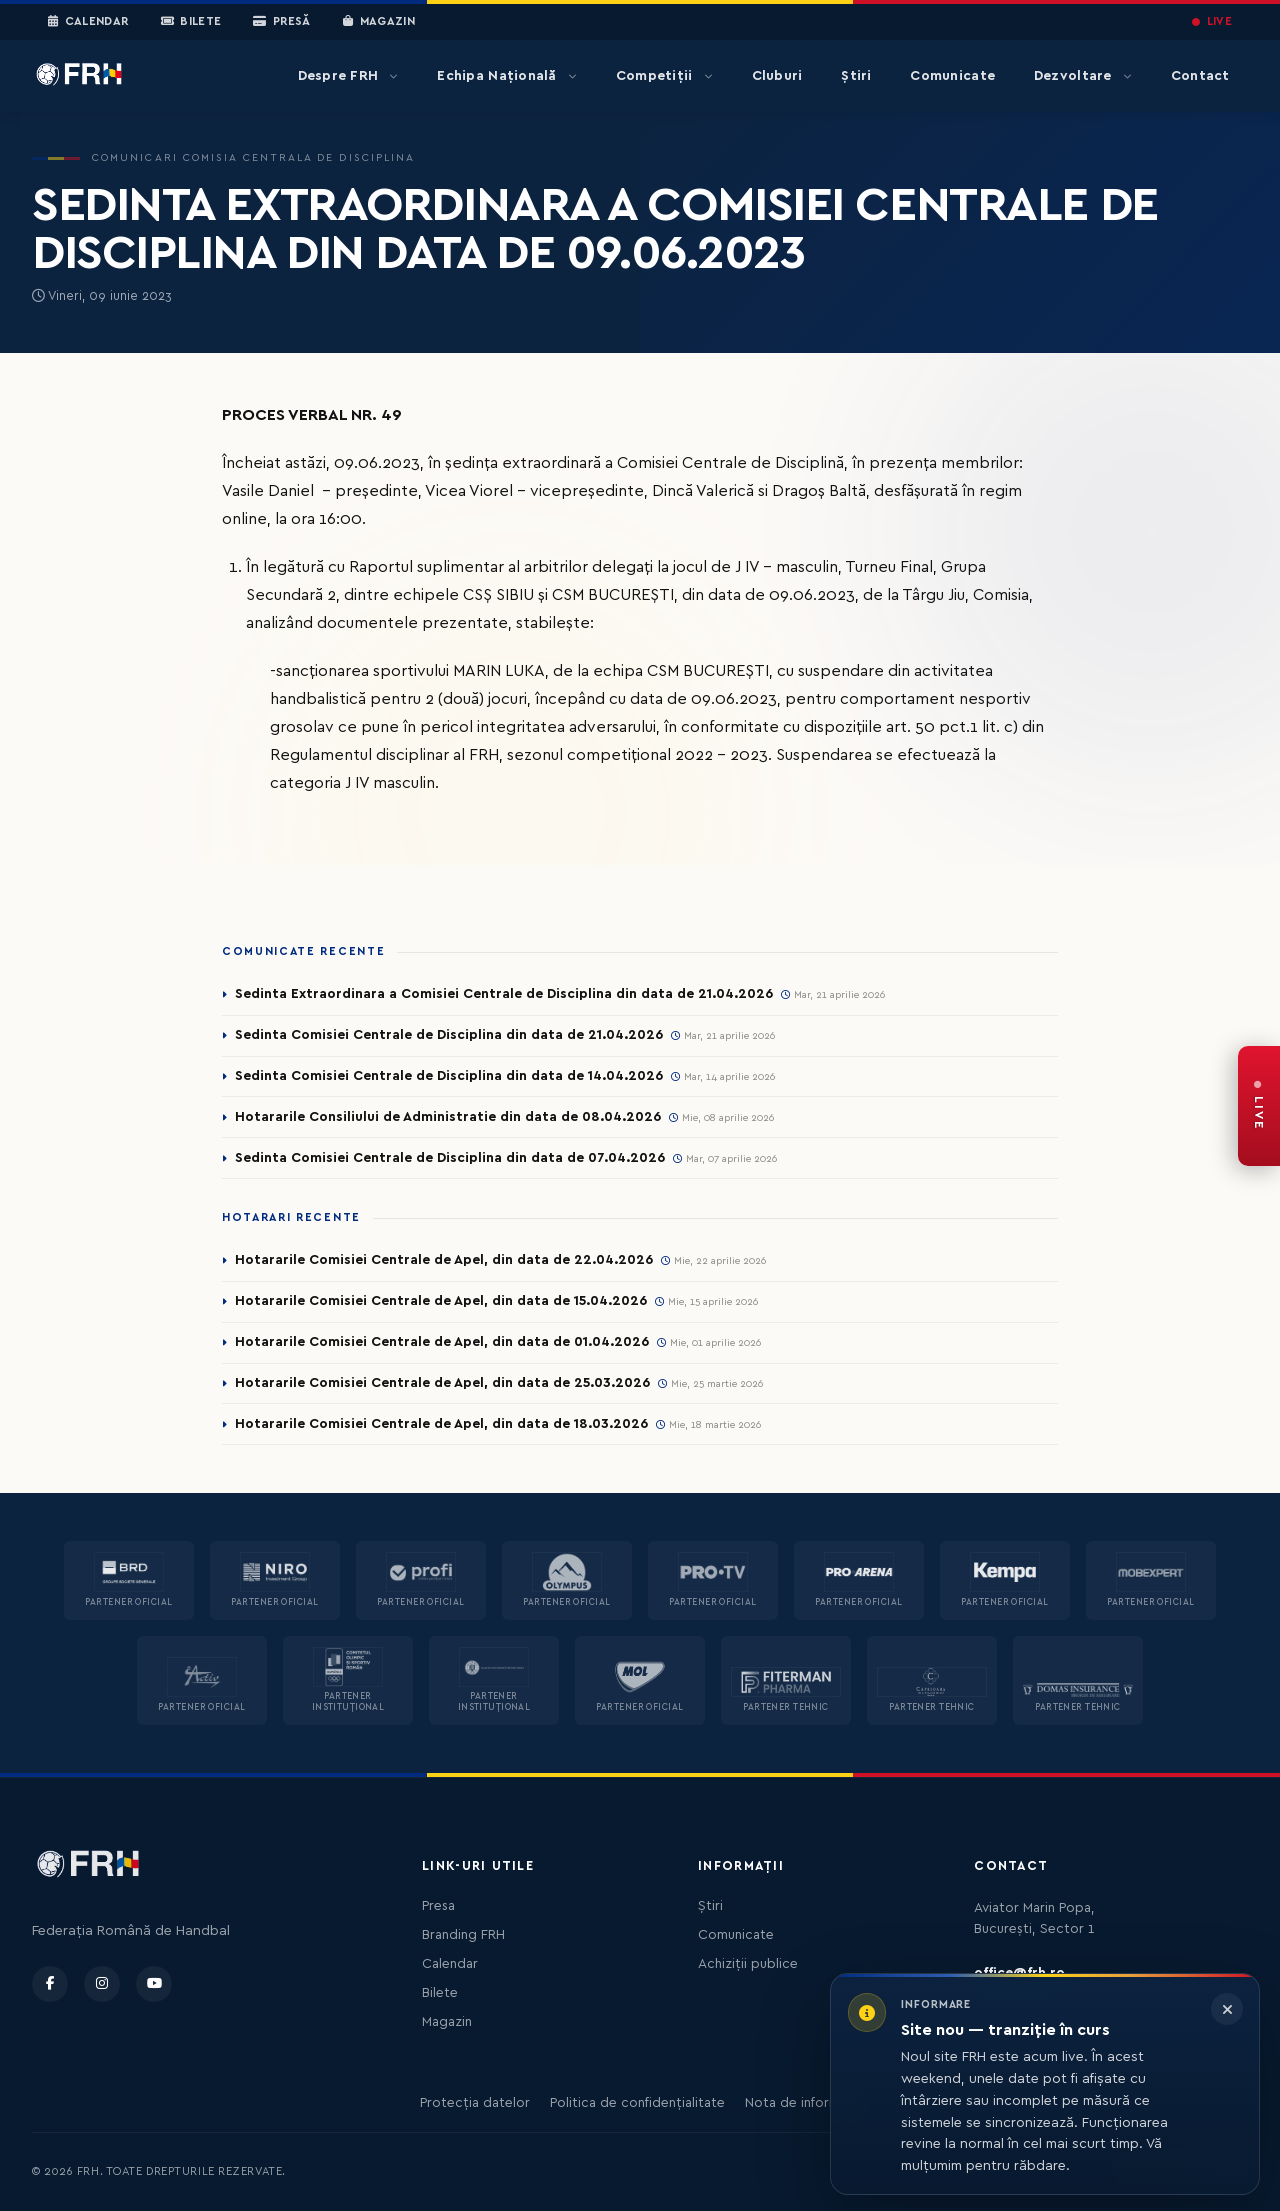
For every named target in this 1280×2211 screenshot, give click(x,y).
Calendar (88, 22)
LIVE (1212, 21)
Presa (438, 1906)
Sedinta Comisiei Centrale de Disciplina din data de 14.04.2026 (449, 1076)
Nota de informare (802, 2103)
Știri (856, 76)
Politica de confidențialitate (637, 2103)
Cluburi (777, 76)
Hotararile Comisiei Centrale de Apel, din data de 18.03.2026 (441, 1424)
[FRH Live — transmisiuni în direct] (1259, 1106)
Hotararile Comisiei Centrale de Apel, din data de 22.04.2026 (444, 1260)
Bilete (191, 22)
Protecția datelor (475, 2103)
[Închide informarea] (1227, 2009)
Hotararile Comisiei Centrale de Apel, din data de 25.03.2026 (442, 1383)
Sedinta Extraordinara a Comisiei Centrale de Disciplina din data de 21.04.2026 (504, 994)
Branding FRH (463, 1935)
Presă (281, 22)
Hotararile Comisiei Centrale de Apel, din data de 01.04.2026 (442, 1342)
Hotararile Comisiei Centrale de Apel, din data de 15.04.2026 (441, 1301)
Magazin (379, 22)
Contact (1200, 76)
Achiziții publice (748, 1964)
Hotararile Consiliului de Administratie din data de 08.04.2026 (448, 1117)
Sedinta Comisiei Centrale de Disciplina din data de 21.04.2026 (449, 1035)
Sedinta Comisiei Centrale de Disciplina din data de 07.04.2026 (450, 1158)
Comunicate (952, 76)
